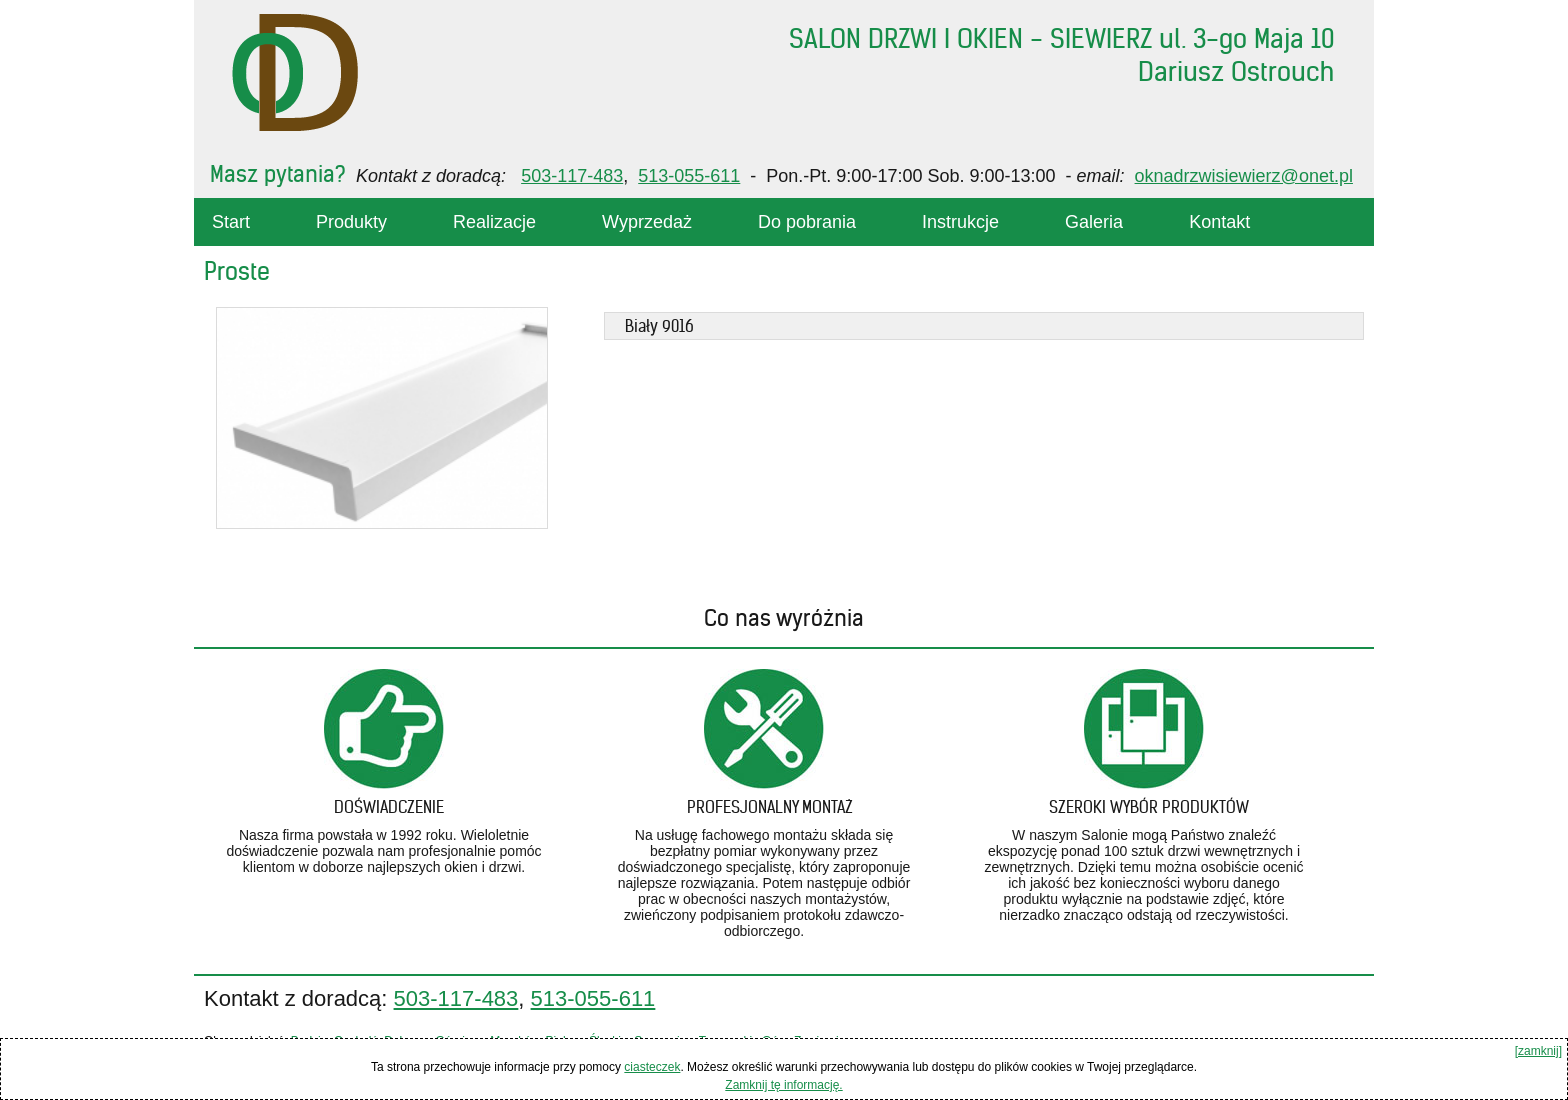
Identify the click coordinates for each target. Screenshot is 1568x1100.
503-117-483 (572, 176)
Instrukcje (960, 222)
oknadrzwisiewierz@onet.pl (1244, 176)
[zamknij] (1538, 1051)
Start (231, 222)
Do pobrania (807, 222)
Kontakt (1219, 222)
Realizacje (494, 222)
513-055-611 (689, 176)
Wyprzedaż (647, 222)
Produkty (351, 222)
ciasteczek (652, 1067)
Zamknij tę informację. (783, 1085)
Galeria (1094, 222)
